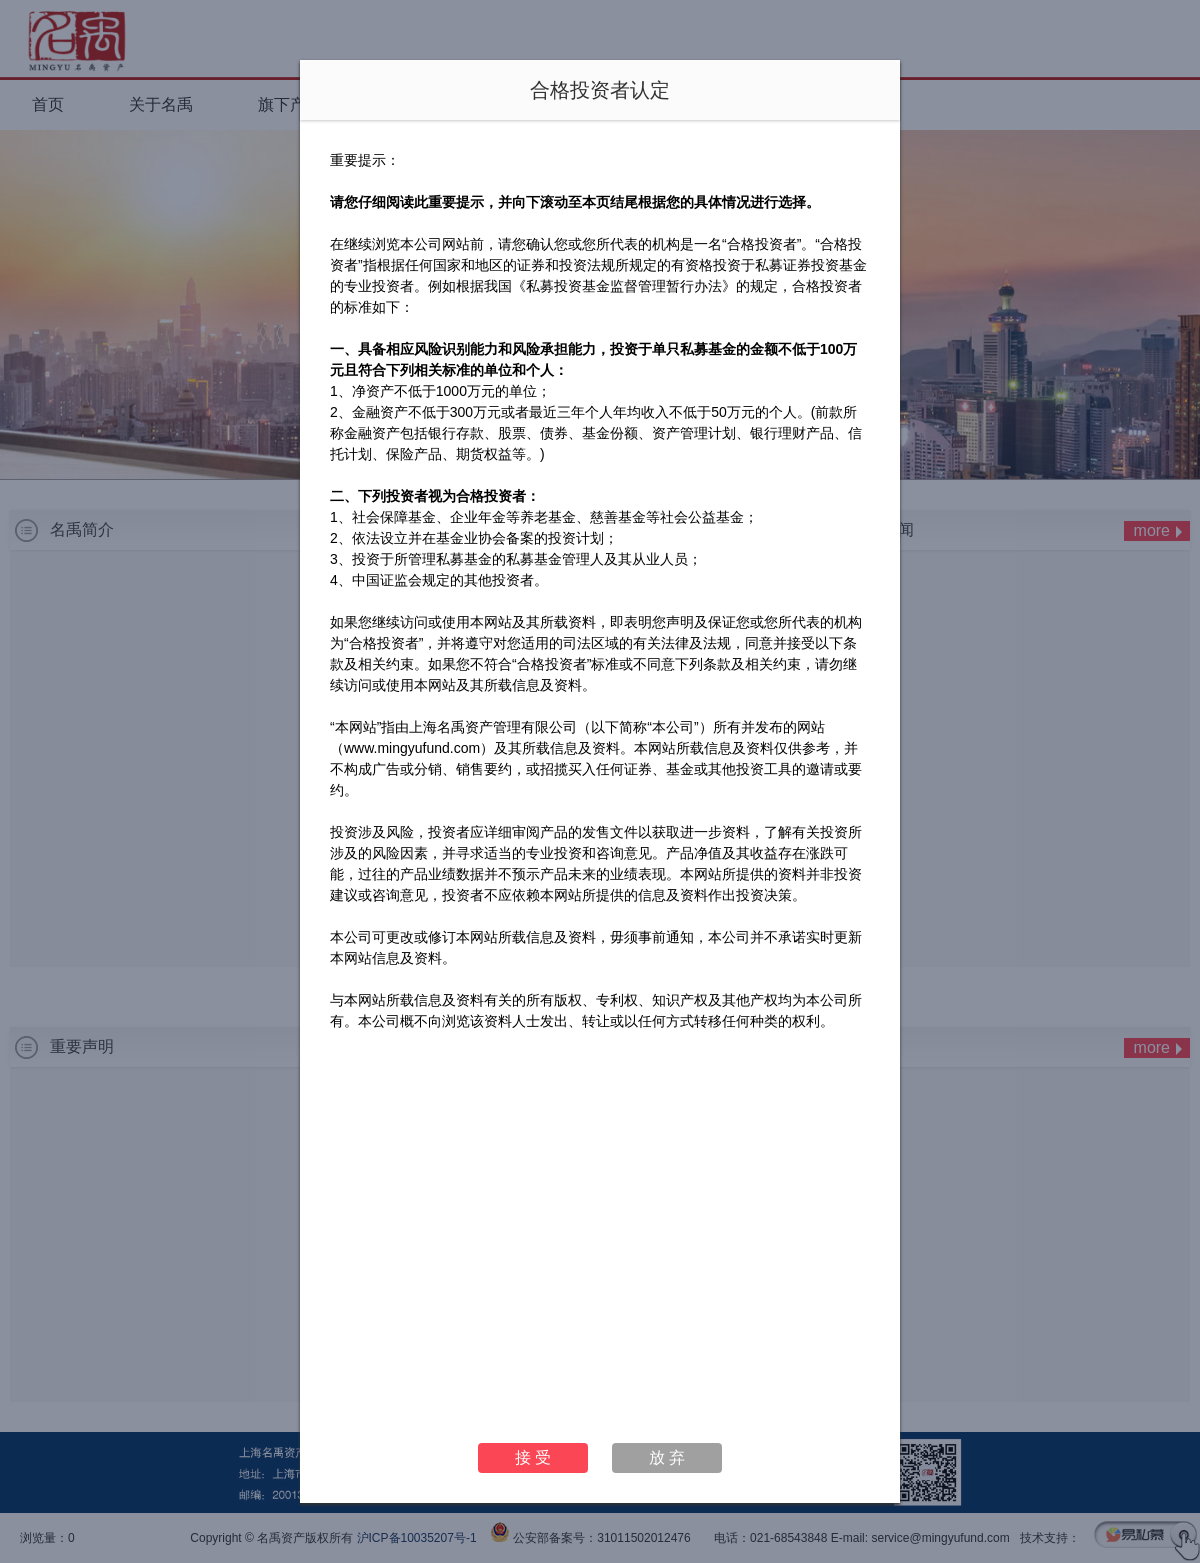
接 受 (533, 1457)
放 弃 (667, 1457)
